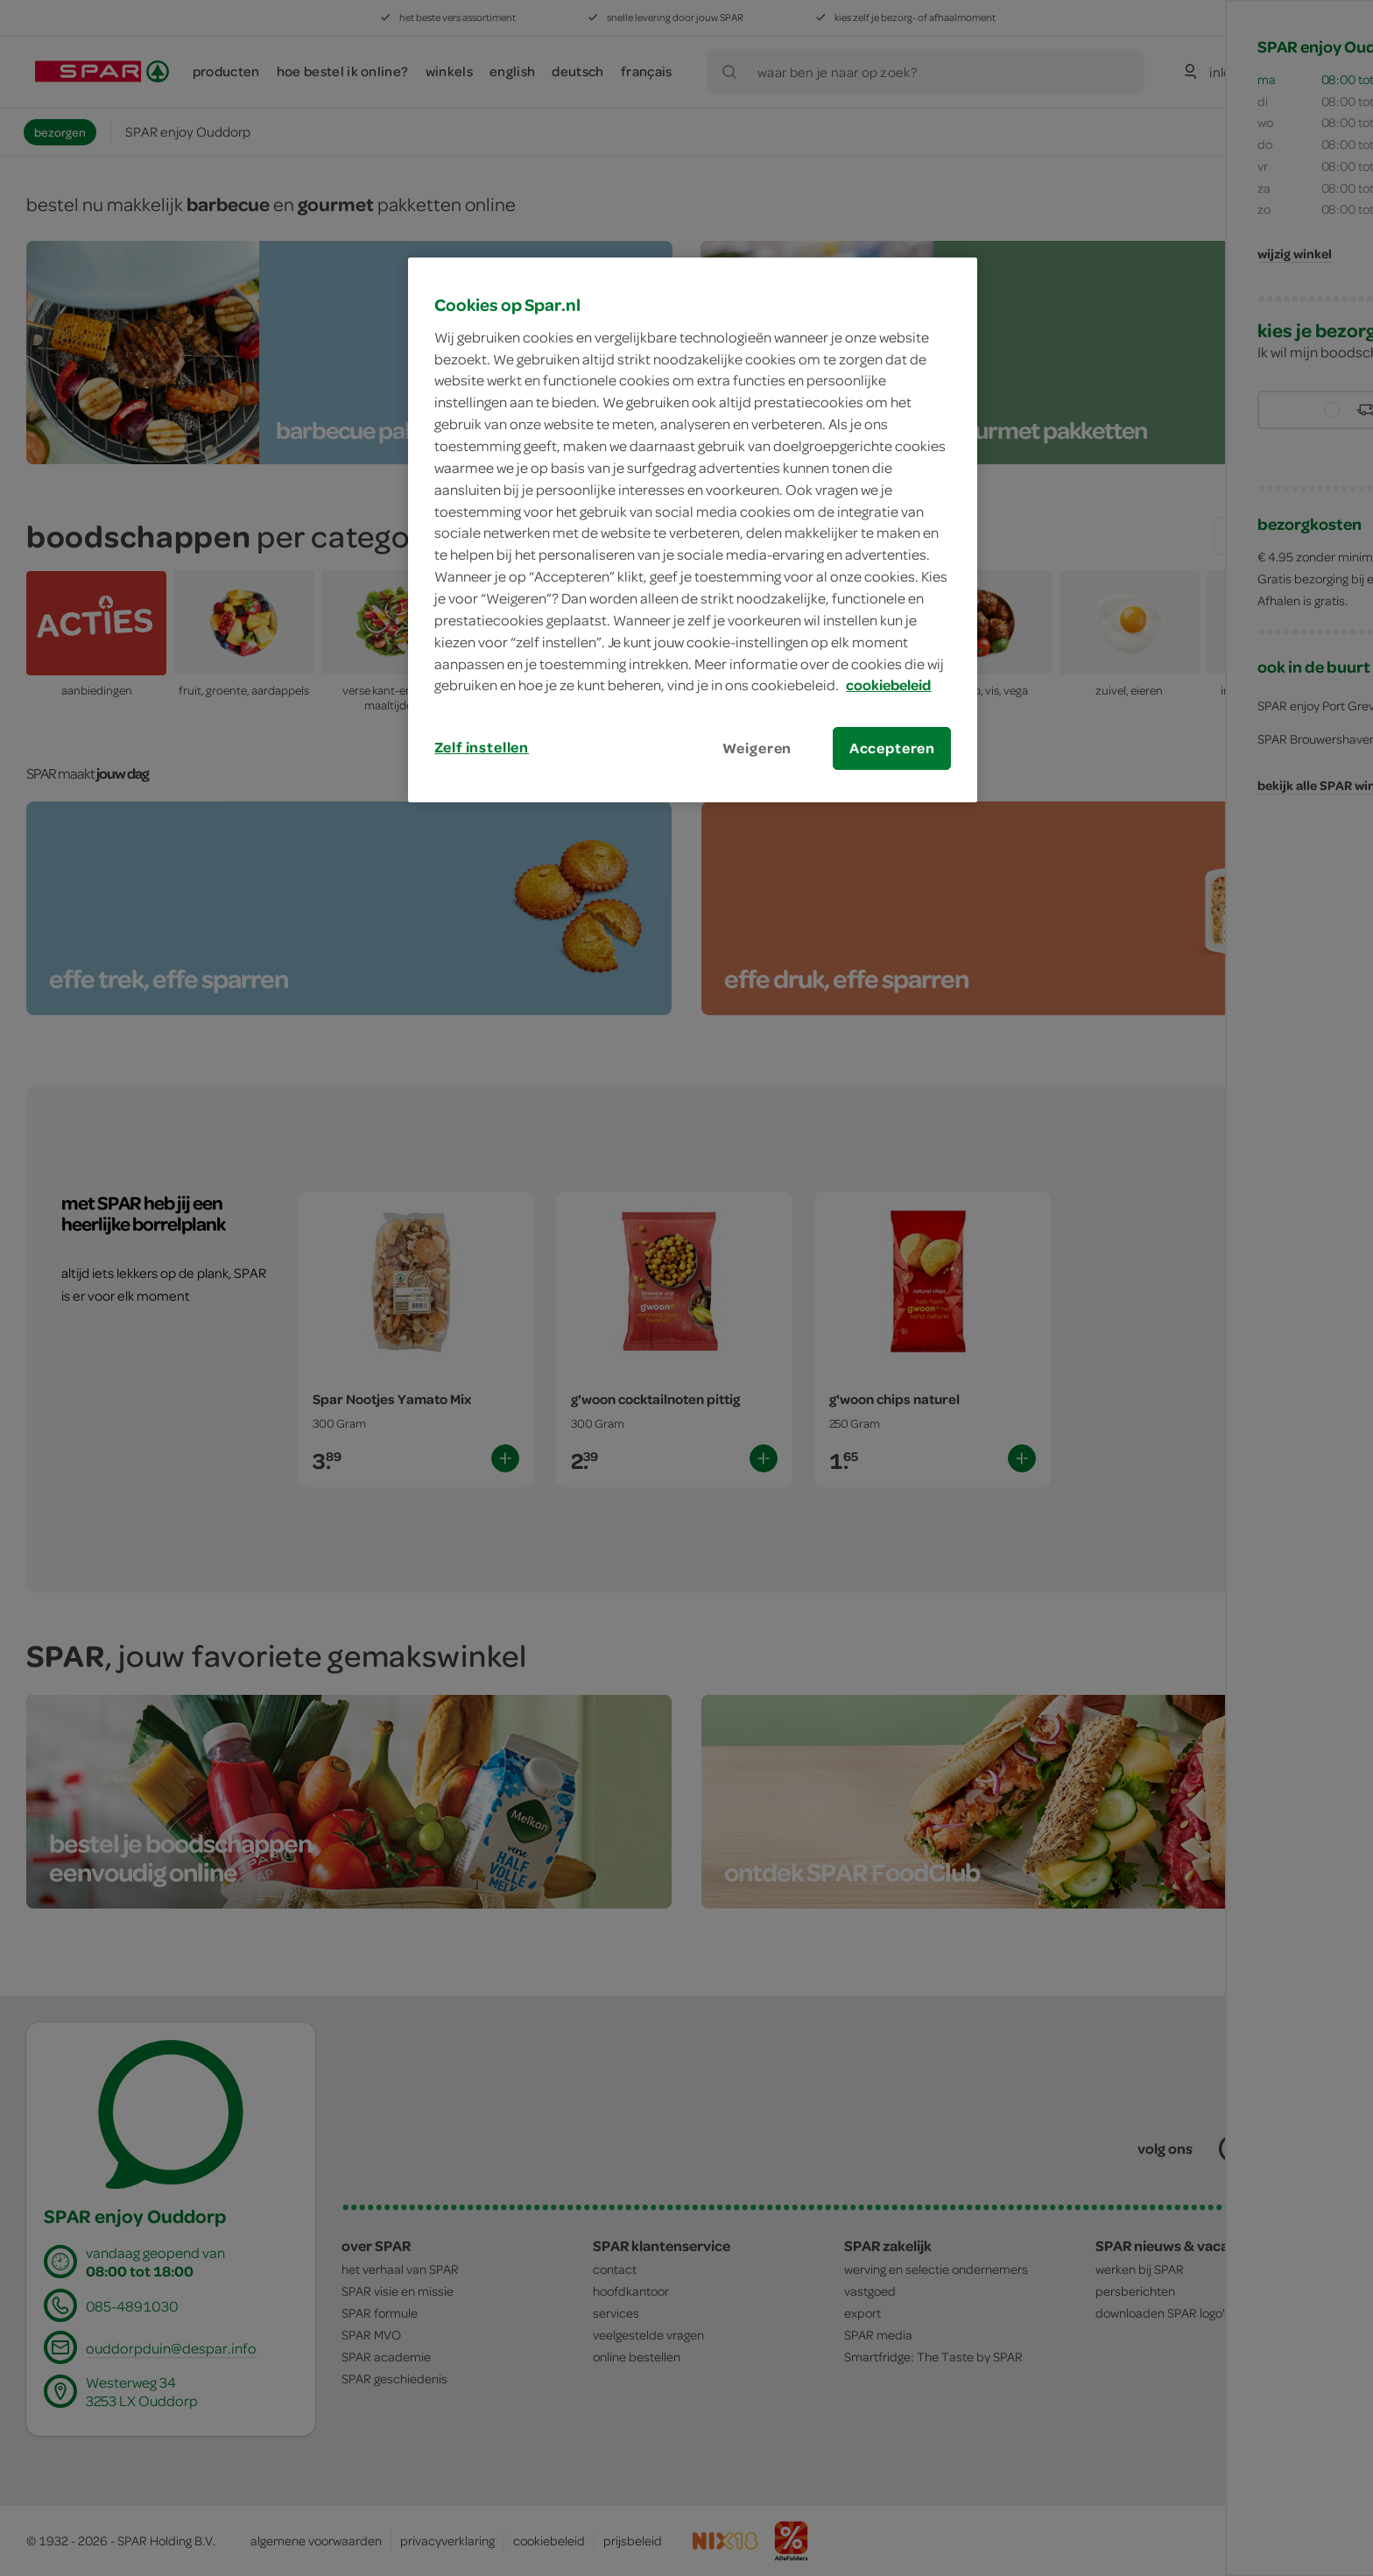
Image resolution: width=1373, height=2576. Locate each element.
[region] (692, 530)
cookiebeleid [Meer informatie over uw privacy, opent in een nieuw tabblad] (888, 685)
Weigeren (757, 748)
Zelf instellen (481, 747)
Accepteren (892, 748)
